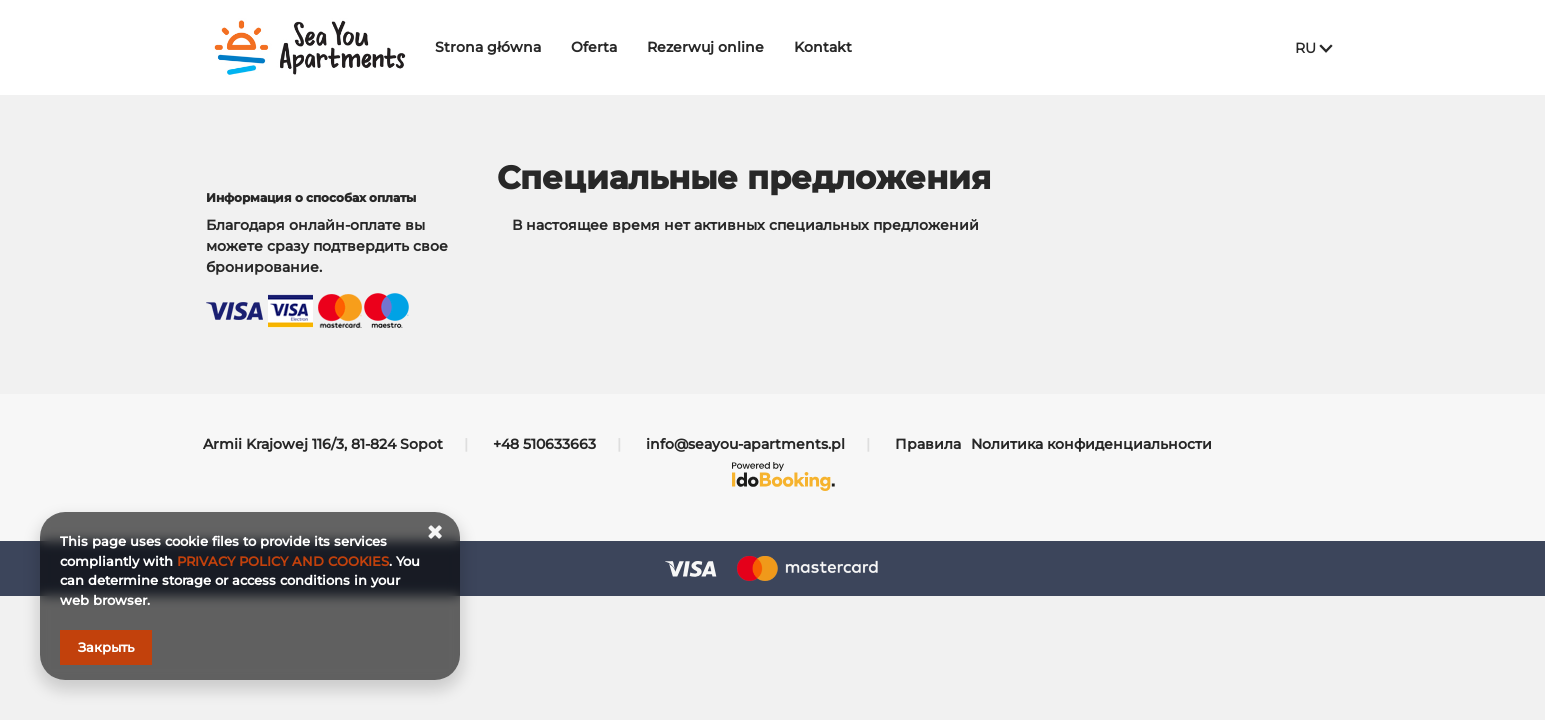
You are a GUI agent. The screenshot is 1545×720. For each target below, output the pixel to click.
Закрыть (106, 647)
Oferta (606, 47)
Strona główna (500, 47)
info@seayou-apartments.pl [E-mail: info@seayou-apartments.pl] (745, 444)
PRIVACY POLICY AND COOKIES (283, 561)
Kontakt (835, 47)
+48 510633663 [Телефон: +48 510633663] (544, 444)
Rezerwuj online (717, 47)
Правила (928, 444)
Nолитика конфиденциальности (1091, 444)
